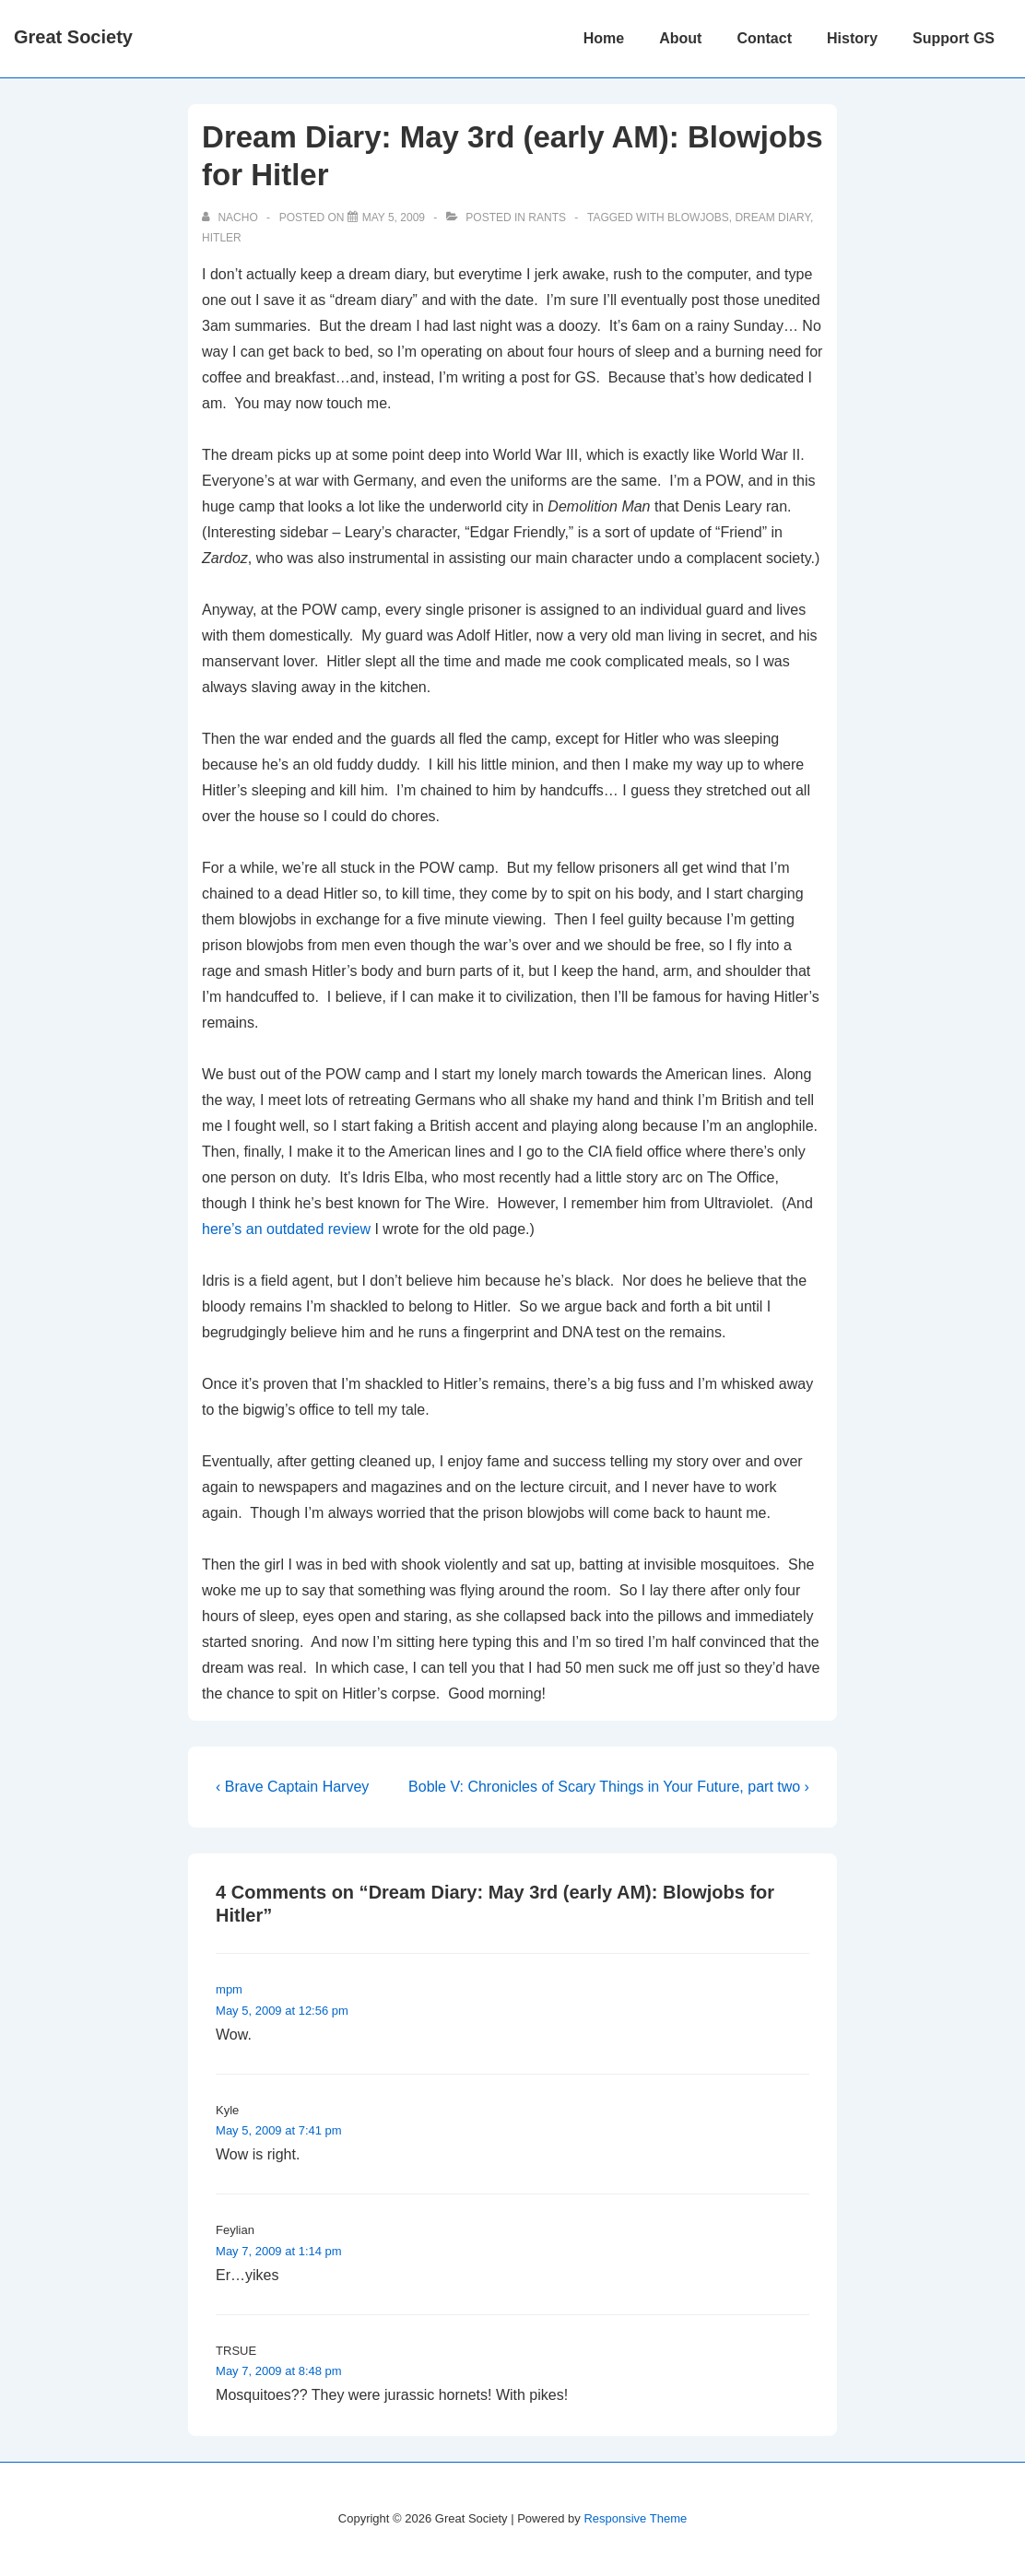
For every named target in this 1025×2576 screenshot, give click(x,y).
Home (603, 38)
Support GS (954, 38)
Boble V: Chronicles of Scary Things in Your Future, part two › (608, 1786)
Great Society (73, 37)
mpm (229, 1989)
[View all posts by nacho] (231, 217)
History (852, 38)
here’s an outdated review (286, 1229)
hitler (222, 237)
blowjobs (698, 217)
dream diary (772, 217)
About (680, 38)
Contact (764, 38)
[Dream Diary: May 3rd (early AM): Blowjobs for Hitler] (393, 217)
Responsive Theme (635, 2518)
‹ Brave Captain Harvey (292, 1786)
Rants (547, 217)
